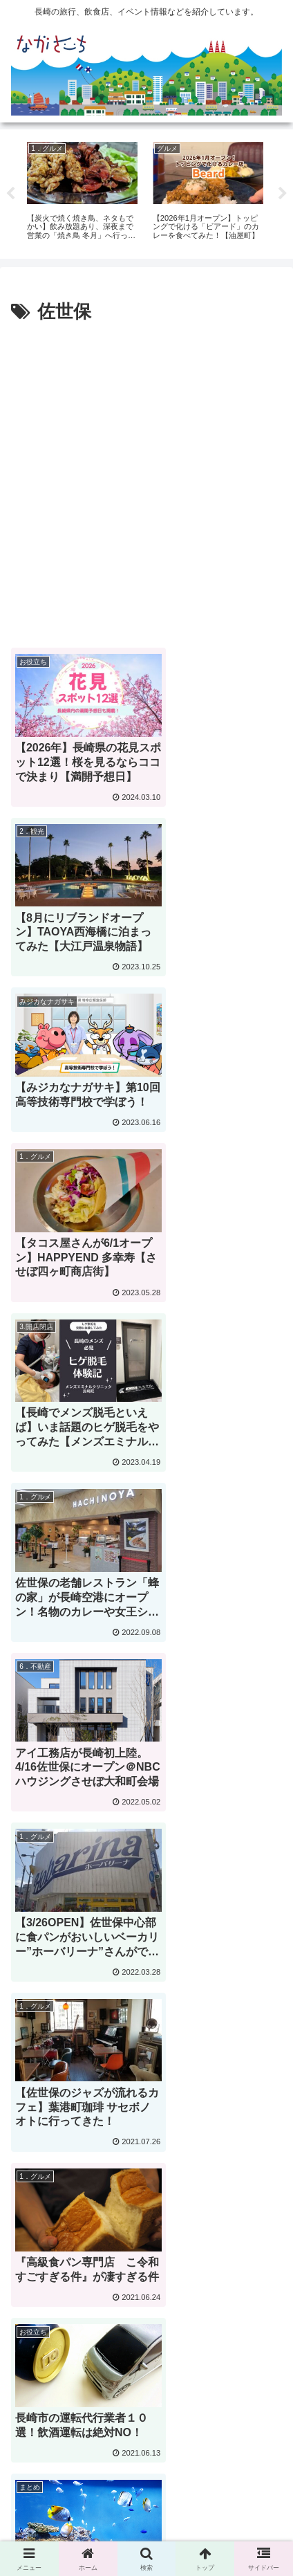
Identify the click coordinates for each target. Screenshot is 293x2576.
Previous (10, 194)
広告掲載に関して (76, 2494)
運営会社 (146, 2514)
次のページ (146, 2283)
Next (283, 194)
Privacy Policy (217, 2494)
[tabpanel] (82, 192)
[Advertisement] (146, 481)
